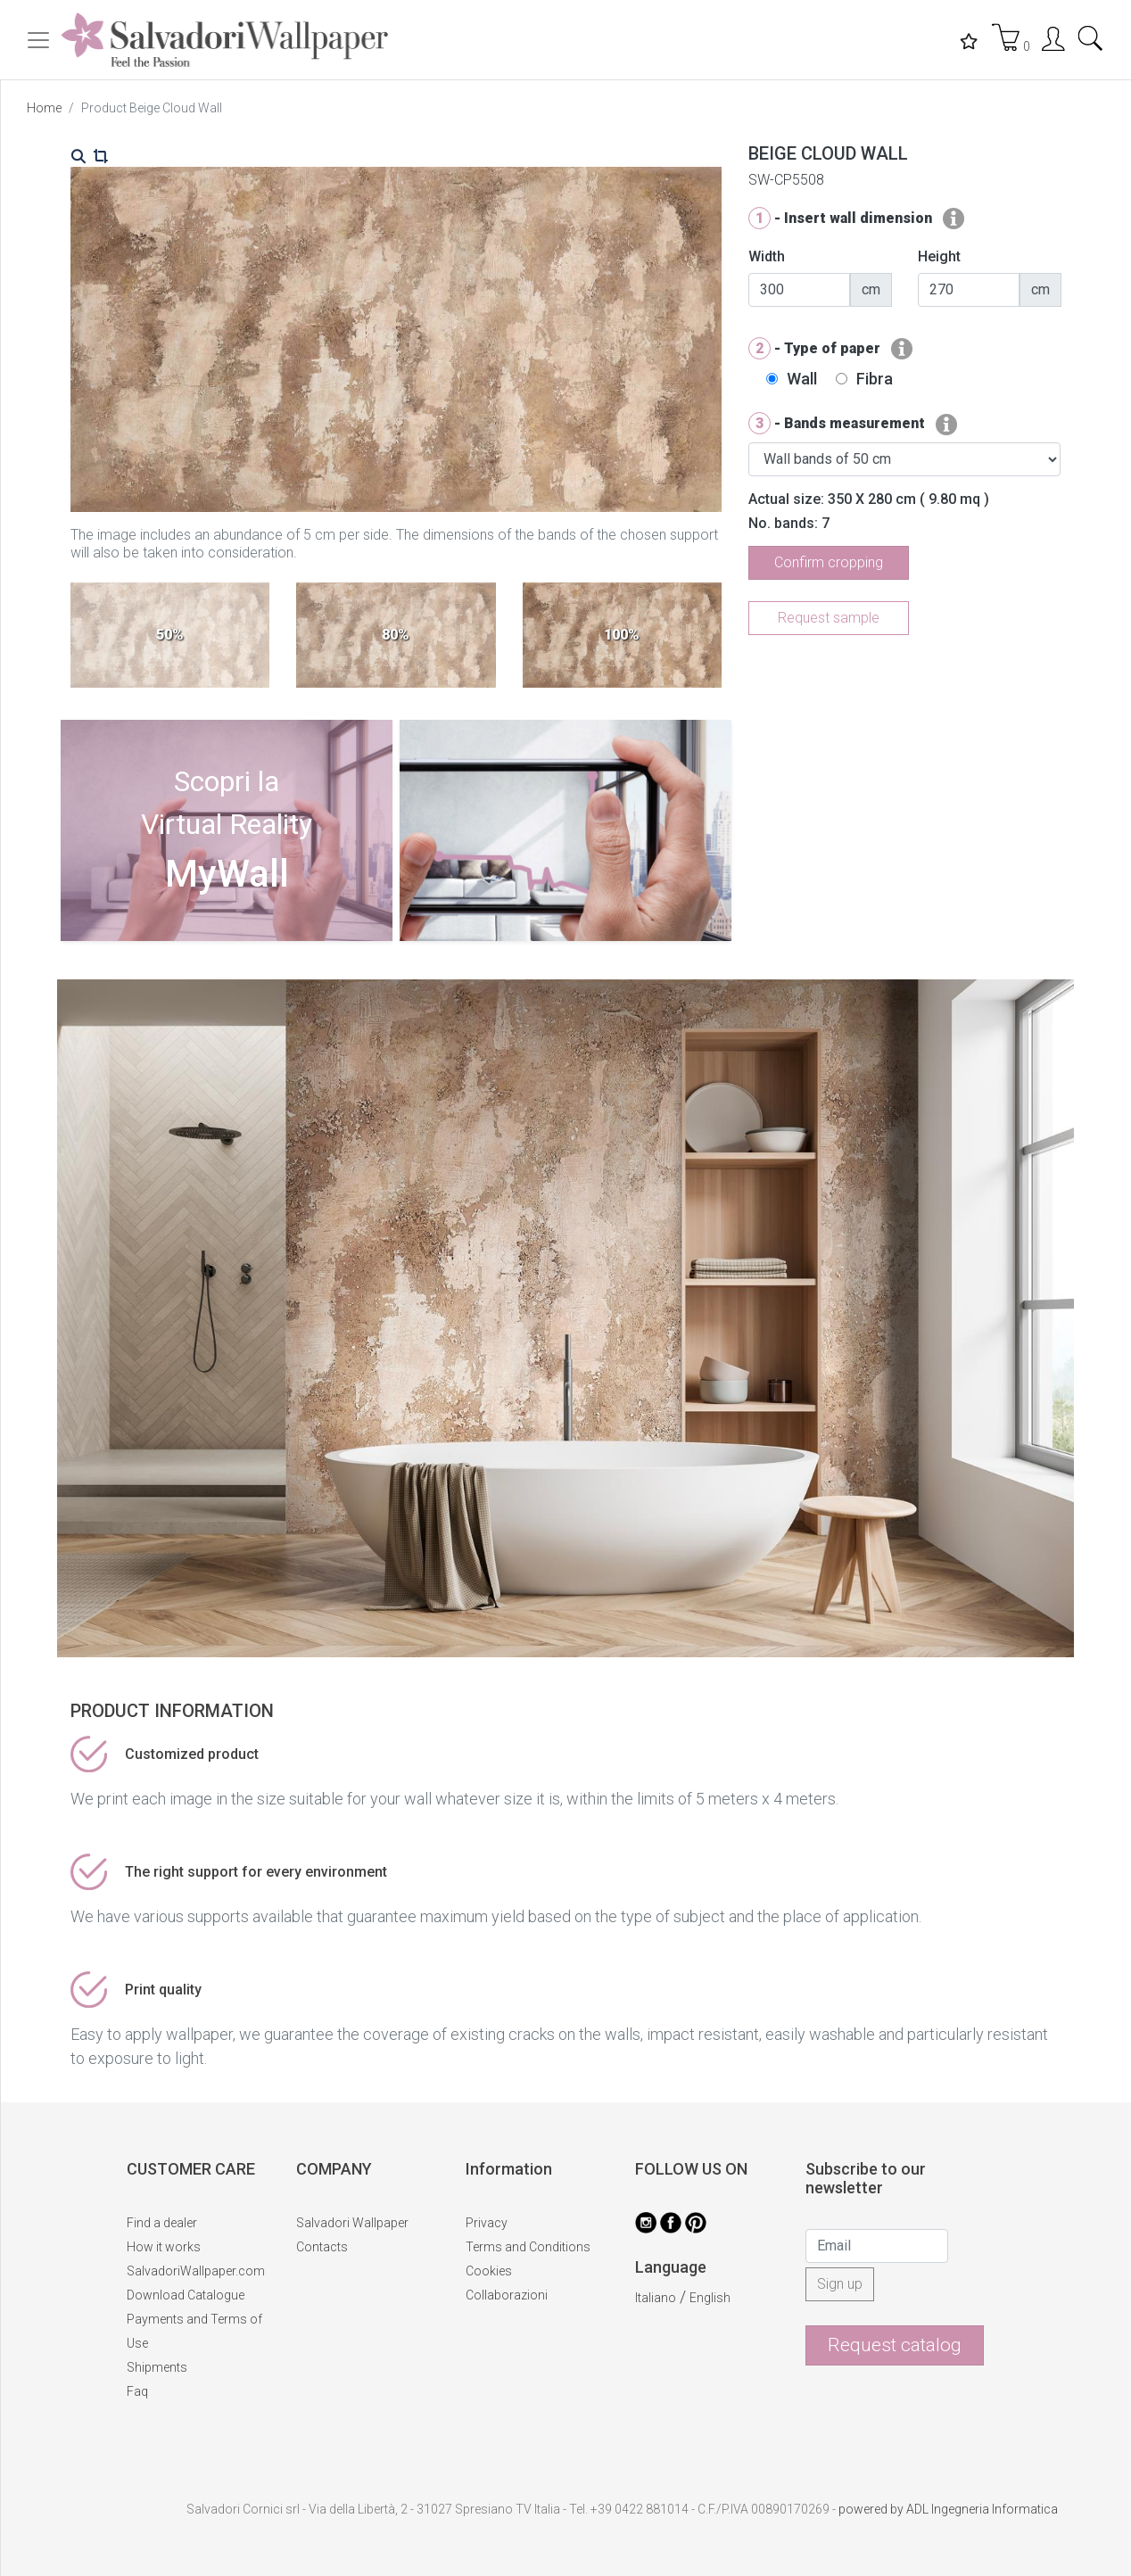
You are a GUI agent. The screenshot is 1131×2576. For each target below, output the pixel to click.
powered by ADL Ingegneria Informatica (948, 2509)
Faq (137, 2391)
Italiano (655, 2298)
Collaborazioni (507, 2295)
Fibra (874, 378)
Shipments (157, 2367)
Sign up (840, 2283)
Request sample (828, 617)
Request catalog (895, 2345)
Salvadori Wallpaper (352, 2223)
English (710, 2298)
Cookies (489, 2271)
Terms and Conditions (528, 2247)
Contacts (322, 2247)
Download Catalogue (185, 2295)
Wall (802, 378)
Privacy (487, 2223)
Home (44, 108)
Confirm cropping (828, 562)
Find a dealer (162, 2223)
